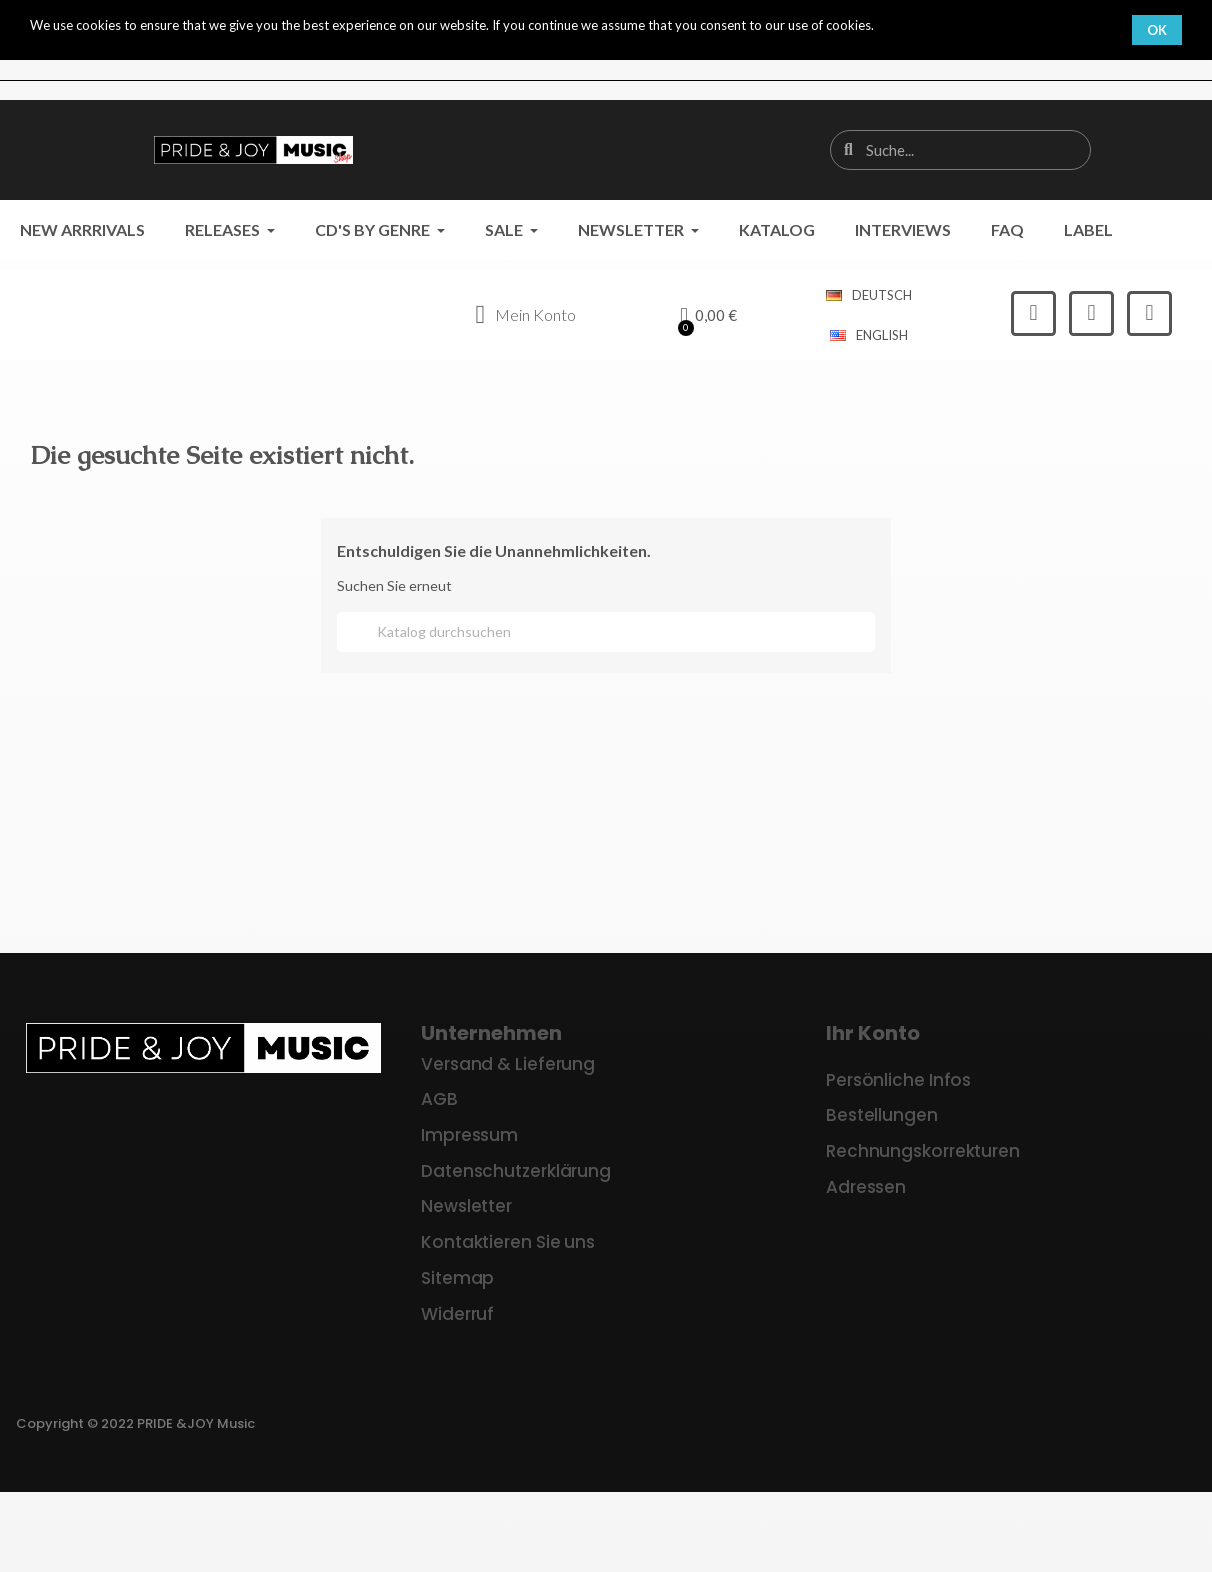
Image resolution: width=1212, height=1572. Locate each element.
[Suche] (606, 632)
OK (1157, 30)
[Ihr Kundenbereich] (525, 315)
